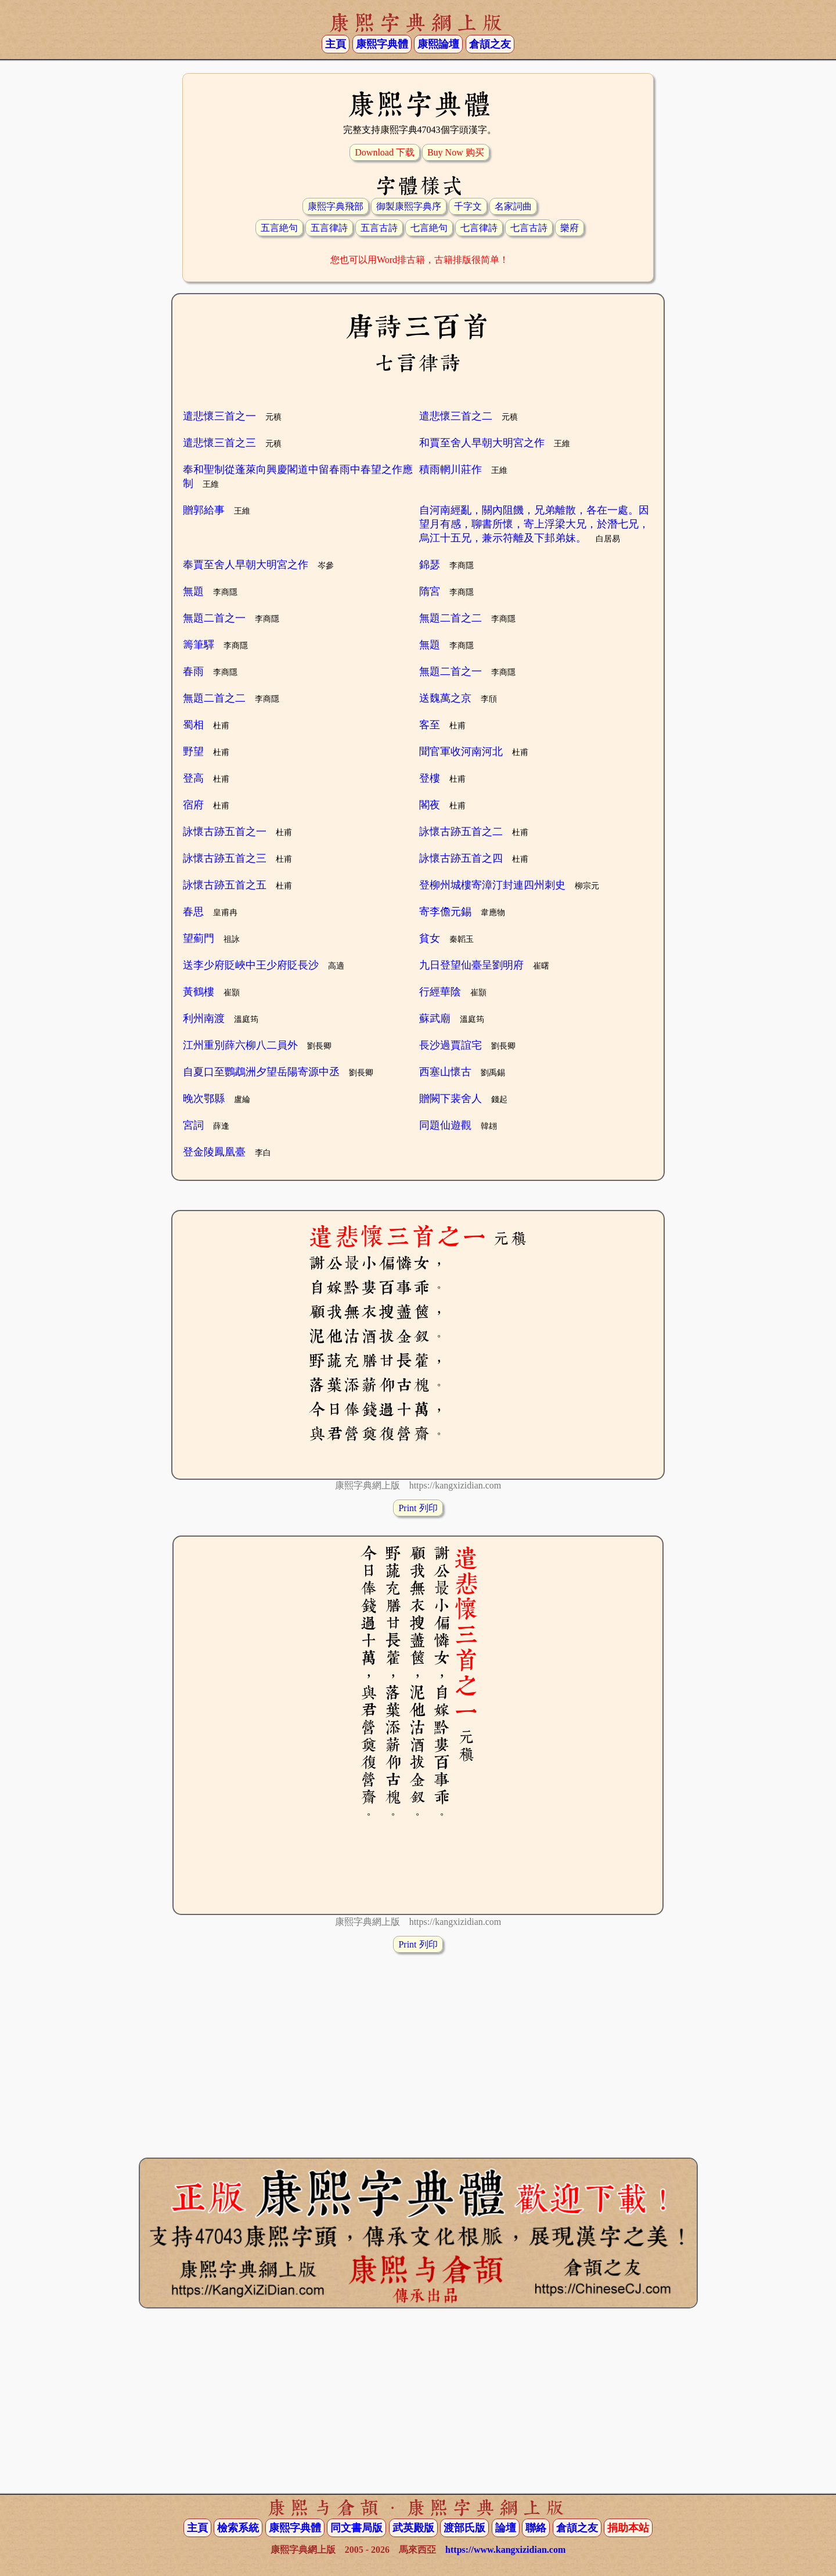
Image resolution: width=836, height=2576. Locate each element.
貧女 (429, 938)
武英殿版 (413, 2528)
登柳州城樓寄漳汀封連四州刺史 (492, 885)
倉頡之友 (490, 44)
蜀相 (193, 725)
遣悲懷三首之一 (219, 416)
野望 (193, 751)
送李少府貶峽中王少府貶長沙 (251, 965)
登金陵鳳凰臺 (214, 1152)
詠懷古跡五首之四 (461, 858)
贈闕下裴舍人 (450, 1098)
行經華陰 (440, 992)
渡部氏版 (464, 2528)
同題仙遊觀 (445, 1125)
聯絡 (535, 2528)
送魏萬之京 (445, 698)
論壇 (505, 2528)
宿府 (193, 805)
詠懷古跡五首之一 (224, 831)
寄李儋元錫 (445, 911)
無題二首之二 (450, 618)
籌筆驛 (198, 645)
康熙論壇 (438, 44)
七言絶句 (429, 228)
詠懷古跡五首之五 (224, 885)
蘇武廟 (435, 1018)
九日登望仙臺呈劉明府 (471, 965)
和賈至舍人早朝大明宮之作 (482, 443)
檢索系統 (238, 2528)
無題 (193, 591)
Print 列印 (417, 1508)
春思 (193, 911)
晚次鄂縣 (204, 1098)
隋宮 (429, 591)
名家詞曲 (513, 206)
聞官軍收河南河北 (461, 751)
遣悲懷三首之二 (455, 416)
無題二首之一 (214, 618)
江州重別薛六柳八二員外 (240, 1045)
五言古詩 (379, 228)
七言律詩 (479, 228)
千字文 (468, 206)
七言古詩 (528, 228)
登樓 (429, 778)
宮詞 (193, 1125)
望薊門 (198, 938)
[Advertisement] (418, 2044)
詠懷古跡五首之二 (461, 831)
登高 (193, 778)
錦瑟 (429, 564)
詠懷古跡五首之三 (224, 858)
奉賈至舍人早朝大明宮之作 (245, 564)
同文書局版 (356, 2528)
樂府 (569, 228)
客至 (429, 725)
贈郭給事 (204, 510)
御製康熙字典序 (408, 206)
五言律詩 (329, 228)
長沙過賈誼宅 (450, 1045)
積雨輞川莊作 (450, 469)
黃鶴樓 (198, 992)
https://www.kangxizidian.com (505, 2550)
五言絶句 (279, 228)
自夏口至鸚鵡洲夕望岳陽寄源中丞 (261, 1072)
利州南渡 (204, 1018)
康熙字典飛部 (335, 206)
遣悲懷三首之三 (219, 443)
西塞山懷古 (445, 1072)
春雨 (193, 671)
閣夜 (429, 805)
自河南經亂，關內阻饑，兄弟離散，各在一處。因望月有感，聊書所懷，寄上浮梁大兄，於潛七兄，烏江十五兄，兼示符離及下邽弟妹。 (534, 524)
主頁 (335, 44)
